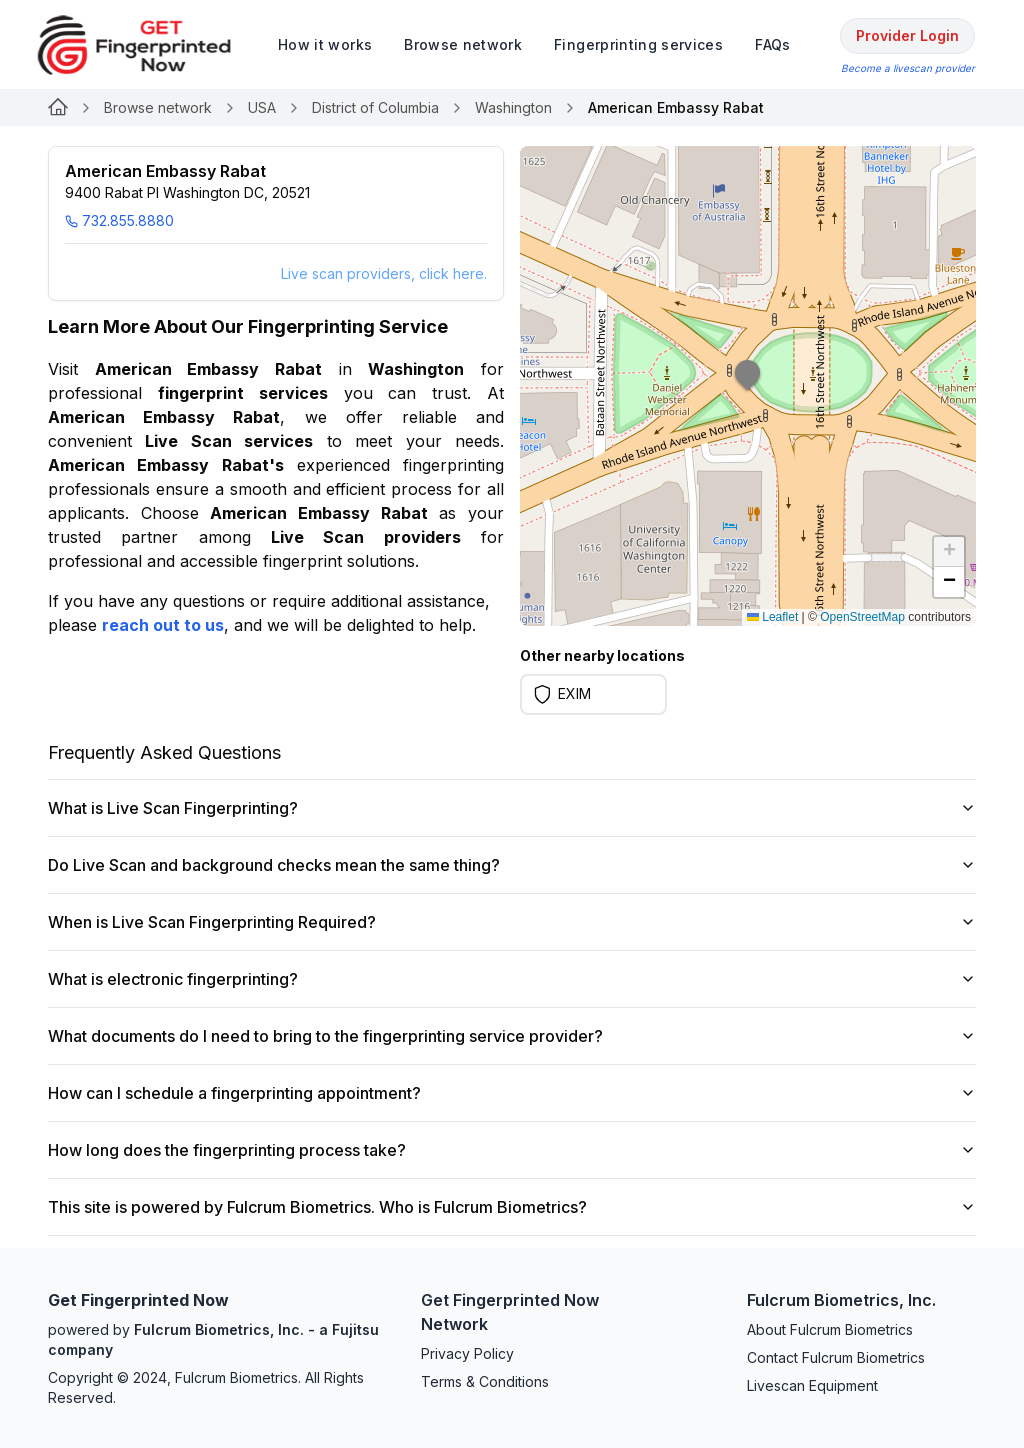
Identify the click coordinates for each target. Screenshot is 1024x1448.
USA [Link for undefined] (262, 107)
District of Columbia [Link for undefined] (375, 107)
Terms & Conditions (485, 1381)
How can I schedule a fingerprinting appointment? (512, 1093)
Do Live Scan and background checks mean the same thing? (512, 865)
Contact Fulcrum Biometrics (836, 1357)
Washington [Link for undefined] (513, 107)
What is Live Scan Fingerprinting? (512, 808)
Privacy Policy (467, 1353)
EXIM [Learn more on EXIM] (574, 693)
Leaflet (772, 617)
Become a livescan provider (908, 68)
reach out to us (163, 625)
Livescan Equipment (812, 1385)
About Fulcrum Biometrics (830, 1329)
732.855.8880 (119, 220)
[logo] (149, 45)
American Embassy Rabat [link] (676, 107)
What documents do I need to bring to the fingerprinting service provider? (512, 1036)
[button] (748, 386)
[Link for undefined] (58, 108)
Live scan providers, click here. (384, 273)
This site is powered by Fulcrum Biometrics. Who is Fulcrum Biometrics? (512, 1207)
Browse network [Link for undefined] (158, 107)
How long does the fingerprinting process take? (512, 1150)
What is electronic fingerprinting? (512, 979)
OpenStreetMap (862, 617)
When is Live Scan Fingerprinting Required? (512, 922)
